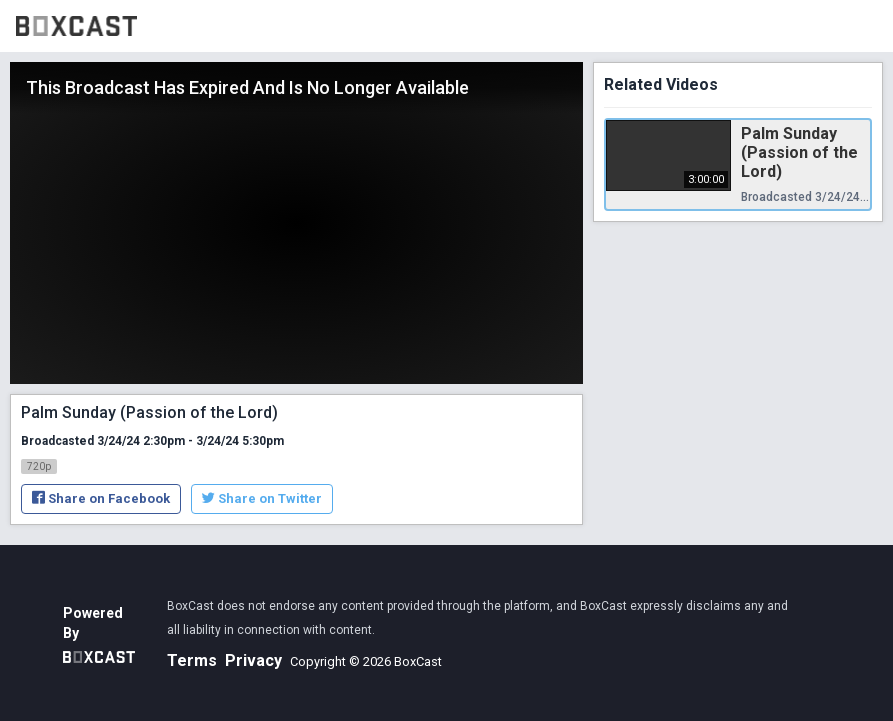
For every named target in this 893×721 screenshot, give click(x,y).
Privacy (253, 660)
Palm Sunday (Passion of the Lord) (799, 152)
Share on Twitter (262, 498)
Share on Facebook (101, 498)
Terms (192, 660)
